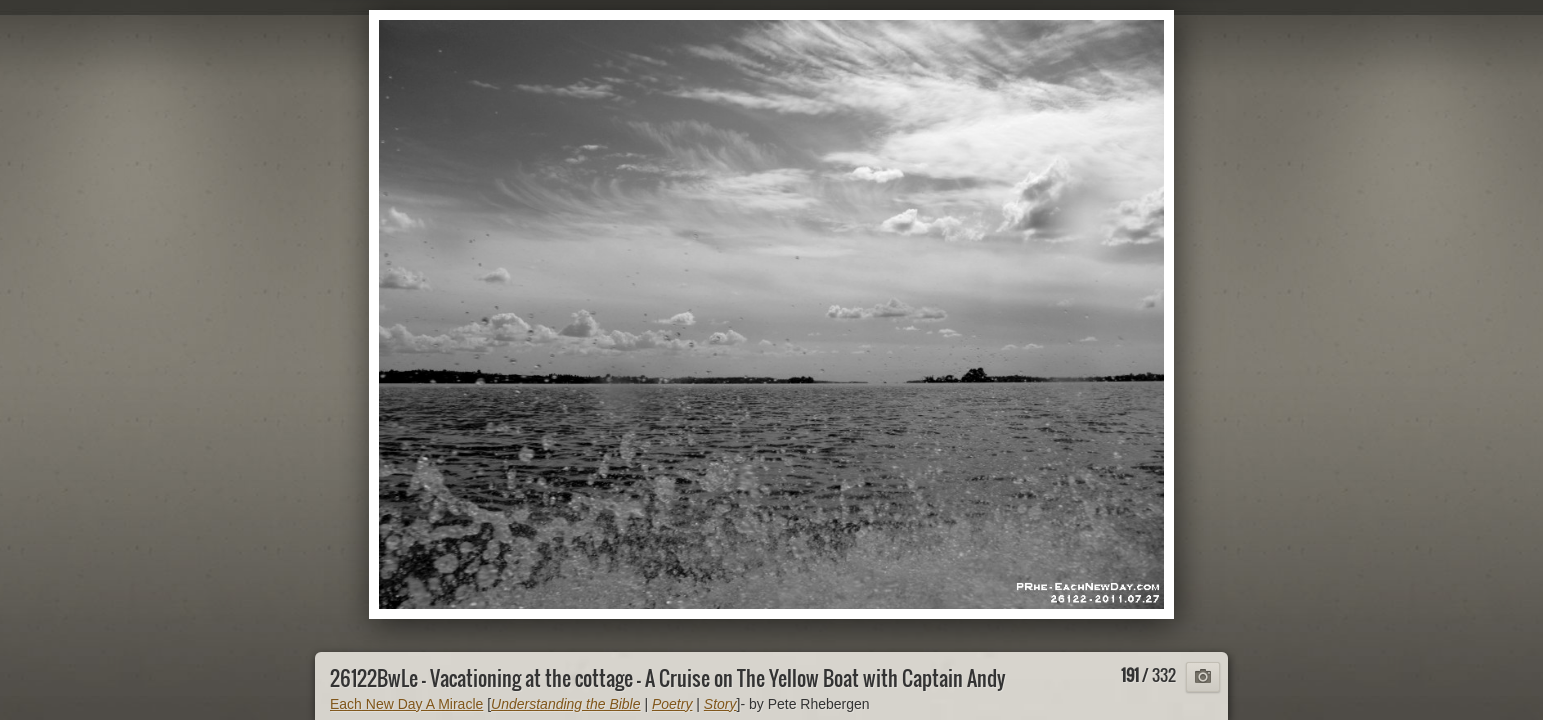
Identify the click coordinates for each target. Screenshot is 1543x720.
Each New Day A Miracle (406, 704)
